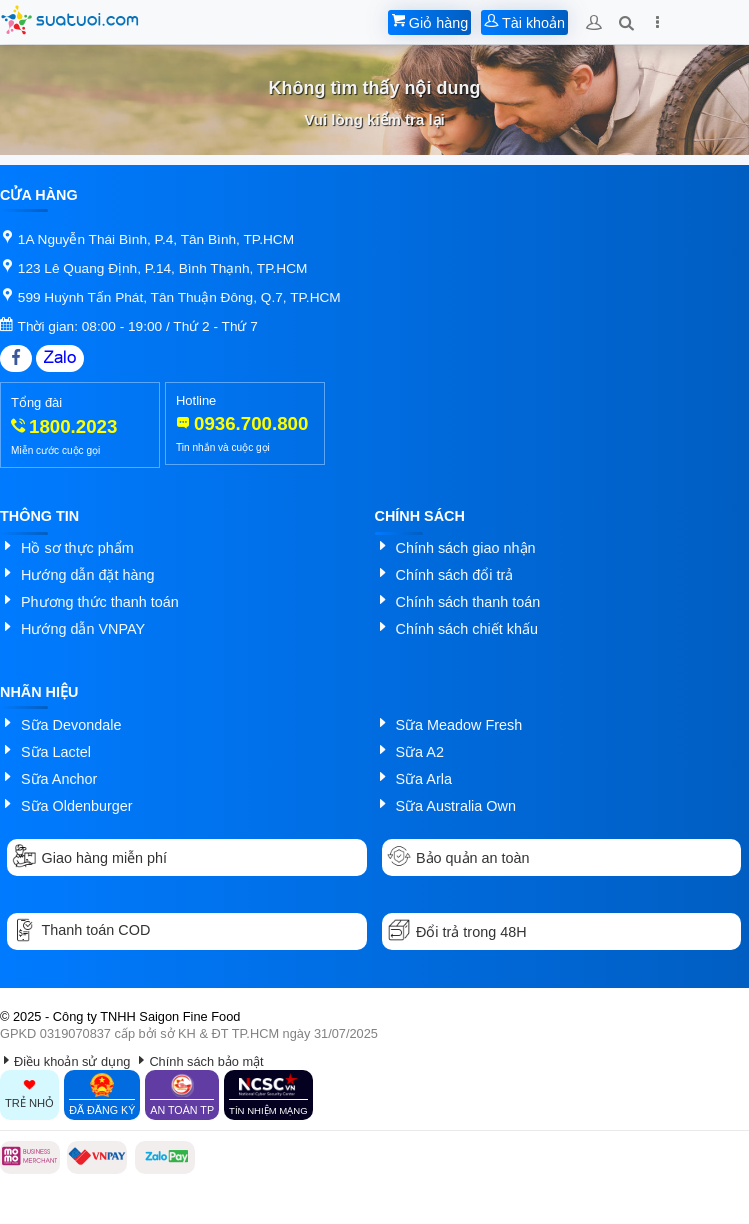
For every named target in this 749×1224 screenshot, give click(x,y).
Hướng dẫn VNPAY (83, 629)
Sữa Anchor (59, 779)
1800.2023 (73, 426)
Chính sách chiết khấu (467, 629)
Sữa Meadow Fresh (459, 725)
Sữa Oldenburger (77, 806)
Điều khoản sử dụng (72, 1061)
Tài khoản (524, 23)
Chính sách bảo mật (206, 1061)
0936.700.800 (251, 423)
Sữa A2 (420, 752)
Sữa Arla (424, 779)
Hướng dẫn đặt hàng (87, 575)
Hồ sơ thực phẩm (77, 548)
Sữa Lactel (56, 752)
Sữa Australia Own (456, 806)
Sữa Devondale (71, 725)
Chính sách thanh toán (468, 602)
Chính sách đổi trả (455, 575)
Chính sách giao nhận (466, 548)
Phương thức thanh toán (100, 602)
